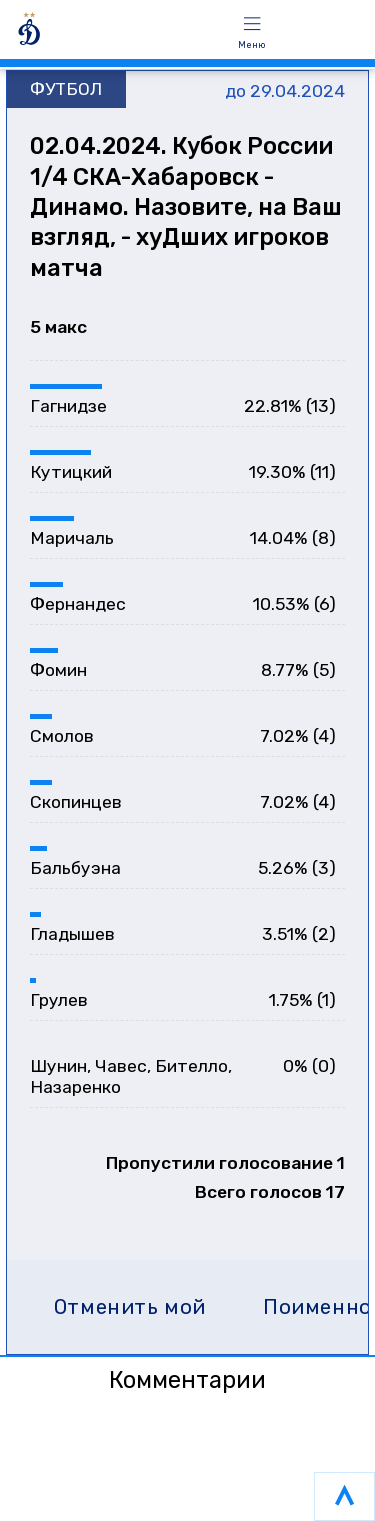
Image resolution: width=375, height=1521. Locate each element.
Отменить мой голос (130, 1313)
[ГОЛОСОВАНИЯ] (111, 32)
